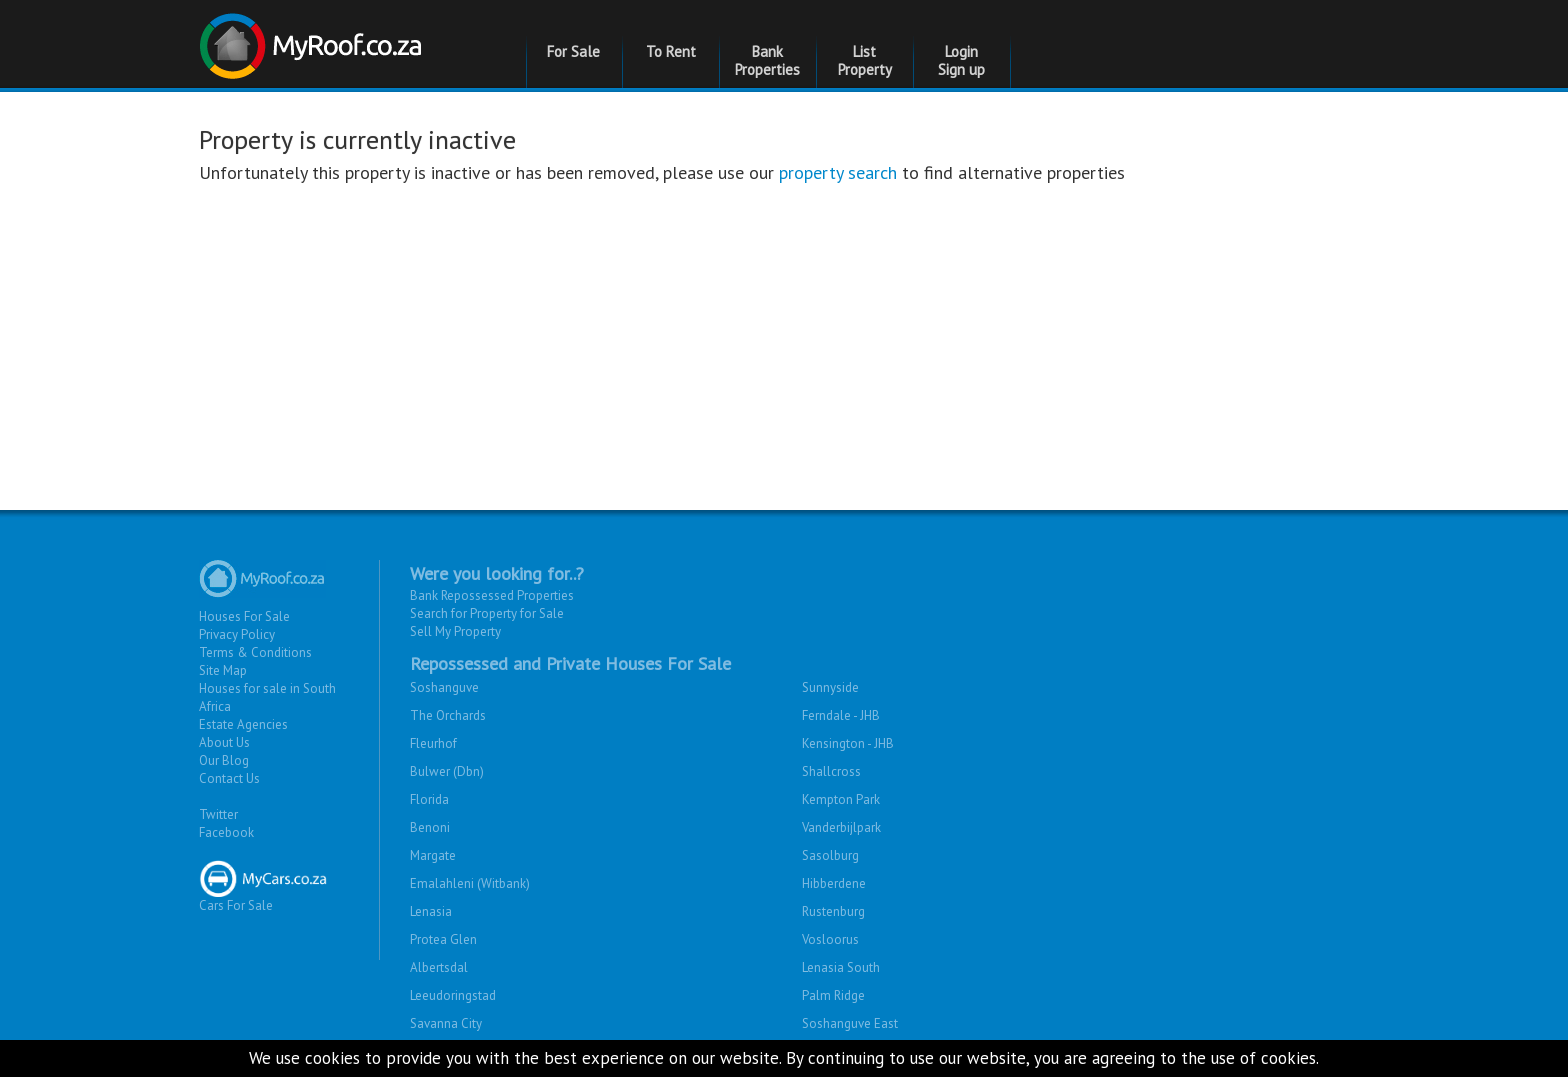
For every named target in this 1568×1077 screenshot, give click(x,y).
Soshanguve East (850, 1023)
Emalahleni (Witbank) (470, 883)
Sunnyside (830, 687)
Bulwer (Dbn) (447, 771)
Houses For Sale (244, 616)
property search (838, 172)
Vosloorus (830, 939)
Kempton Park (841, 799)
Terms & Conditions (255, 652)
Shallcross (831, 771)
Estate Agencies (243, 724)
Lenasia (431, 911)
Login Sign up (961, 60)
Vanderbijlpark (841, 827)
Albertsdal (439, 967)
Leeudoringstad (453, 995)
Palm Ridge (833, 995)
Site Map (223, 670)
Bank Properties (767, 60)
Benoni (430, 827)
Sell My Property (455, 631)
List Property (865, 60)
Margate (433, 855)
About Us (224, 742)
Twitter (218, 814)
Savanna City (446, 1023)
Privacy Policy (237, 634)
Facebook (226, 832)
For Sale (573, 51)
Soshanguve (444, 687)
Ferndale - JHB (841, 715)
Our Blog (224, 760)
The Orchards (448, 715)
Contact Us (229, 778)
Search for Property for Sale (487, 613)
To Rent (671, 51)
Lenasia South (841, 967)
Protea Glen (443, 939)
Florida (429, 799)
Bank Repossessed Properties (492, 595)
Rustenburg (833, 911)
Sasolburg (830, 855)
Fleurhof (433, 743)
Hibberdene (834, 883)
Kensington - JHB (848, 743)
